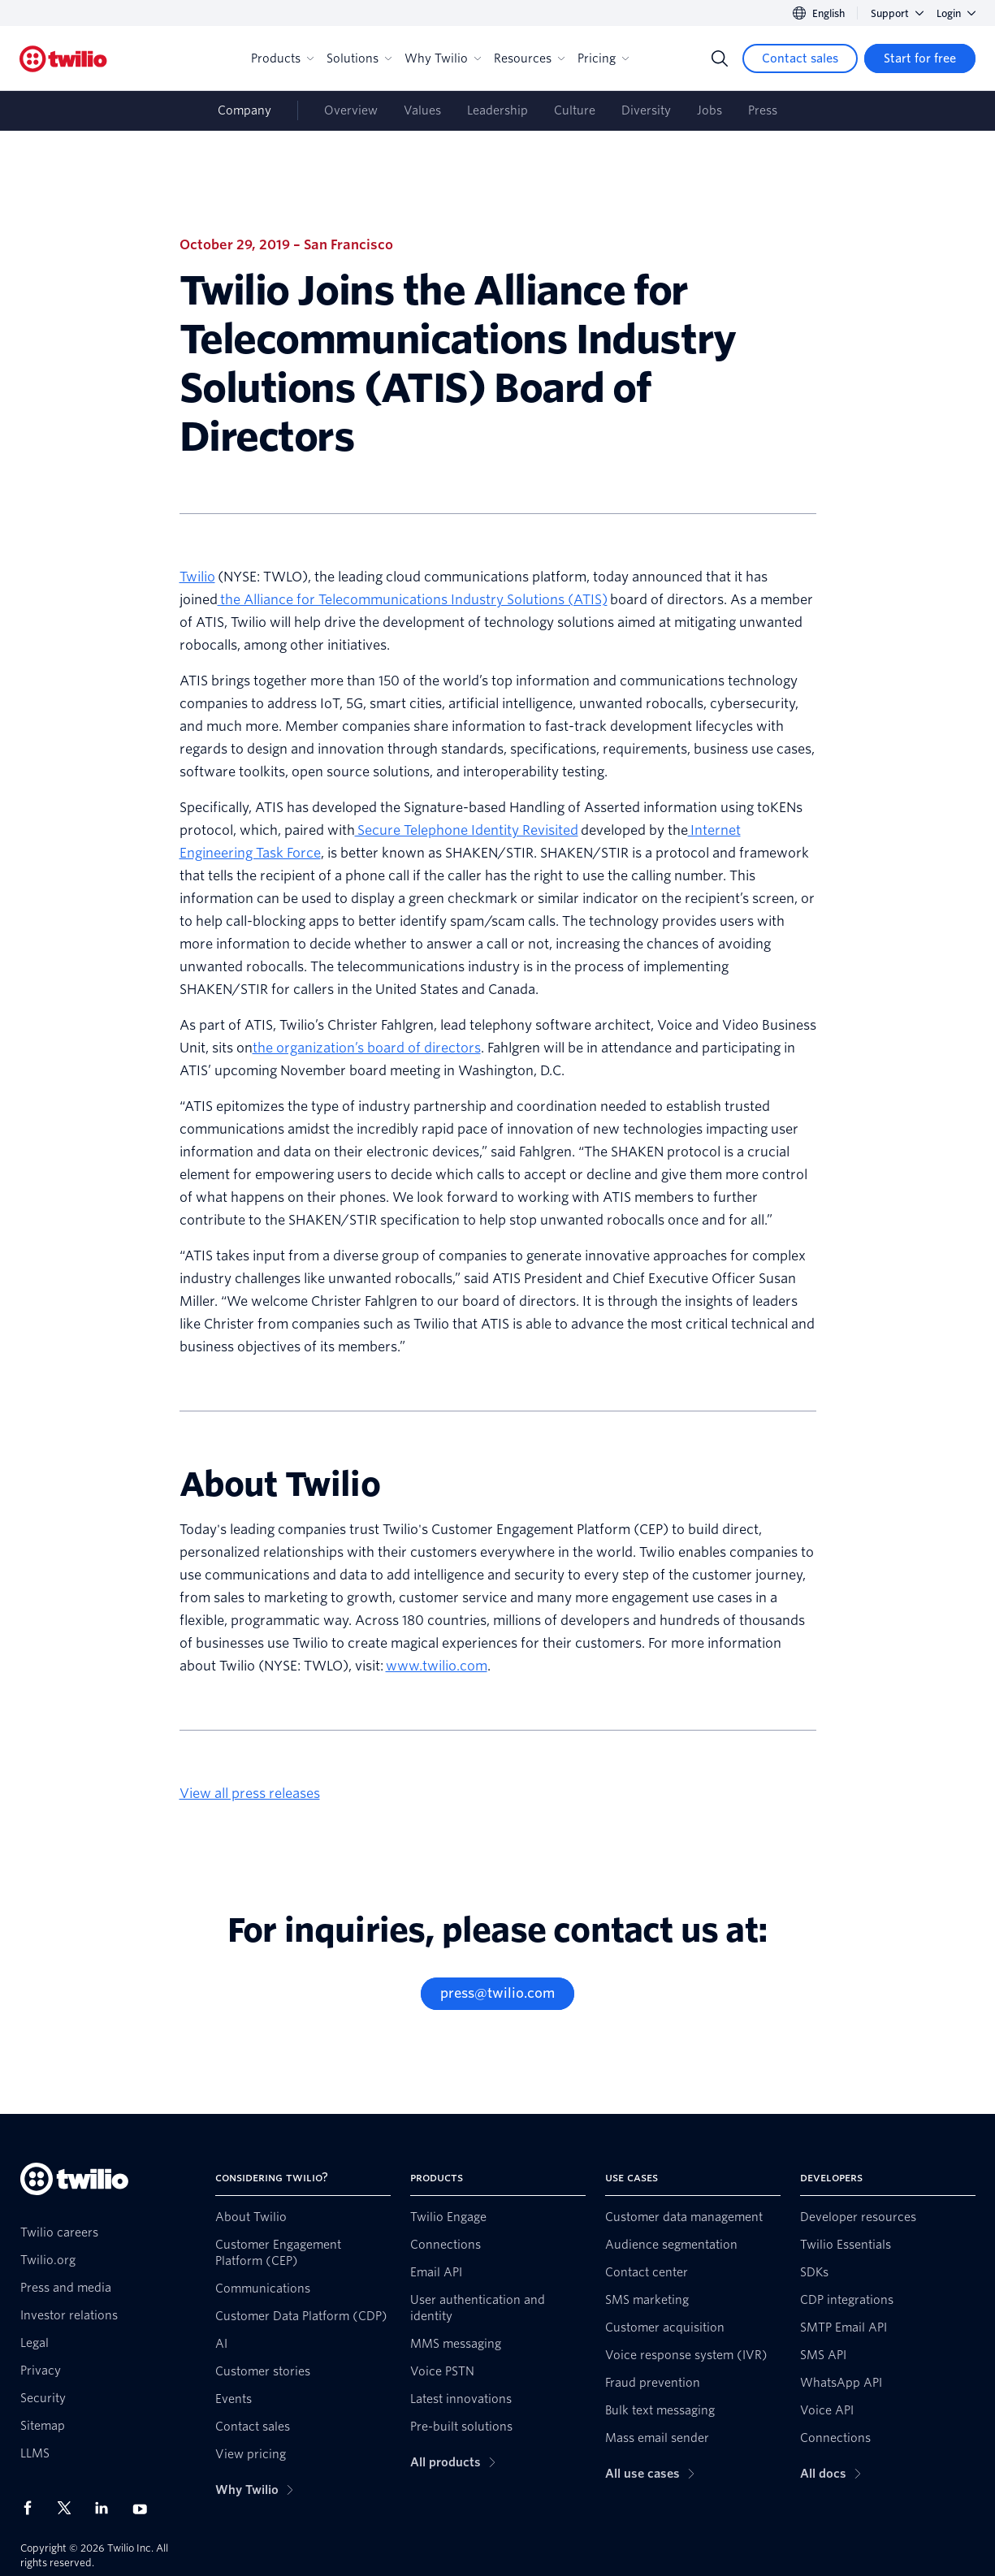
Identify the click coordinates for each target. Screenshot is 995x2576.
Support (897, 13)
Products (282, 58)
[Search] (719, 58)
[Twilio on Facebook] (32, 2508)
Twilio (197, 577)
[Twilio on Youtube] (144, 2508)
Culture (574, 110)
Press (762, 110)
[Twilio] (63, 59)
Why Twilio (442, 58)
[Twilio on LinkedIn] (107, 2508)
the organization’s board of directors (367, 1048)
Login (956, 13)
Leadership (497, 110)
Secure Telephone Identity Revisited (466, 830)
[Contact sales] (800, 58)
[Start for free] (920, 58)
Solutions (359, 58)
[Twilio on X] (70, 2508)
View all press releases (250, 1793)
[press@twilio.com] (497, 1993)
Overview (351, 110)
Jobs (709, 110)
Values (422, 110)
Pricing (603, 58)
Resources (529, 58)
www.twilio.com (436, 1666)
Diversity (646, 110)
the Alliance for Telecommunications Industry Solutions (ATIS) (413, 599)
